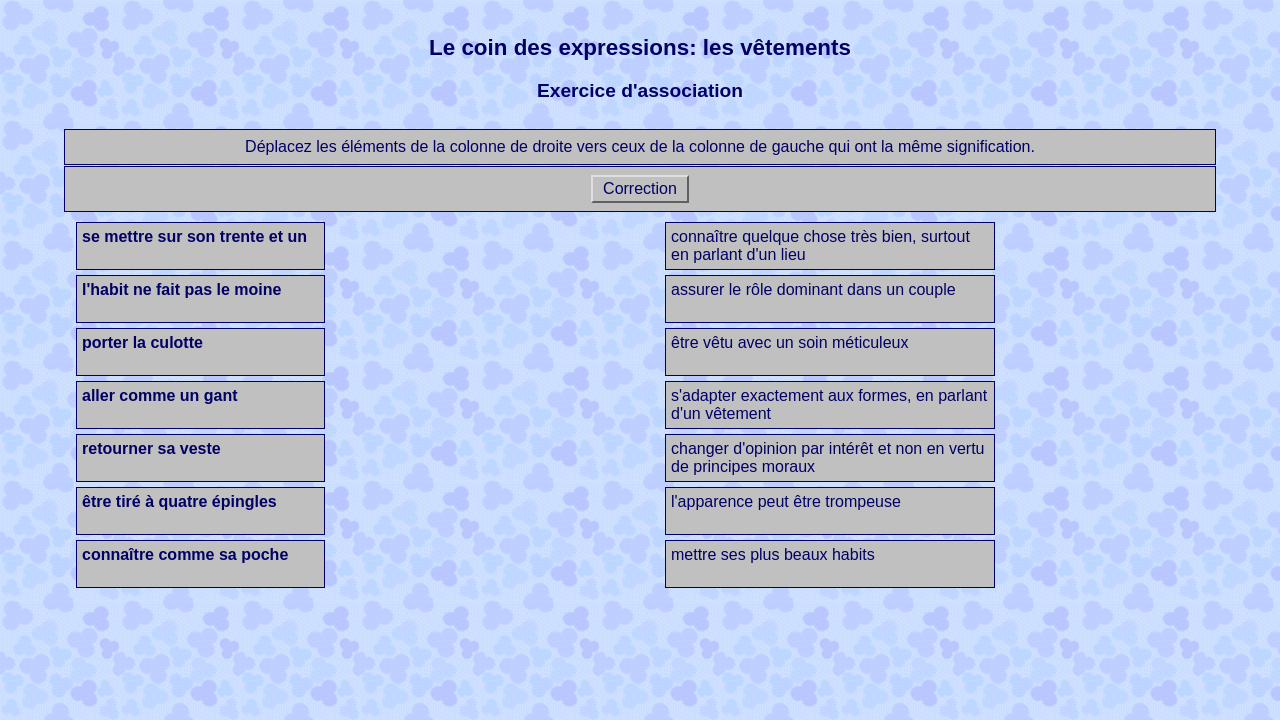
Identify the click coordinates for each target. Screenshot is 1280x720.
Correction (640, 188)
